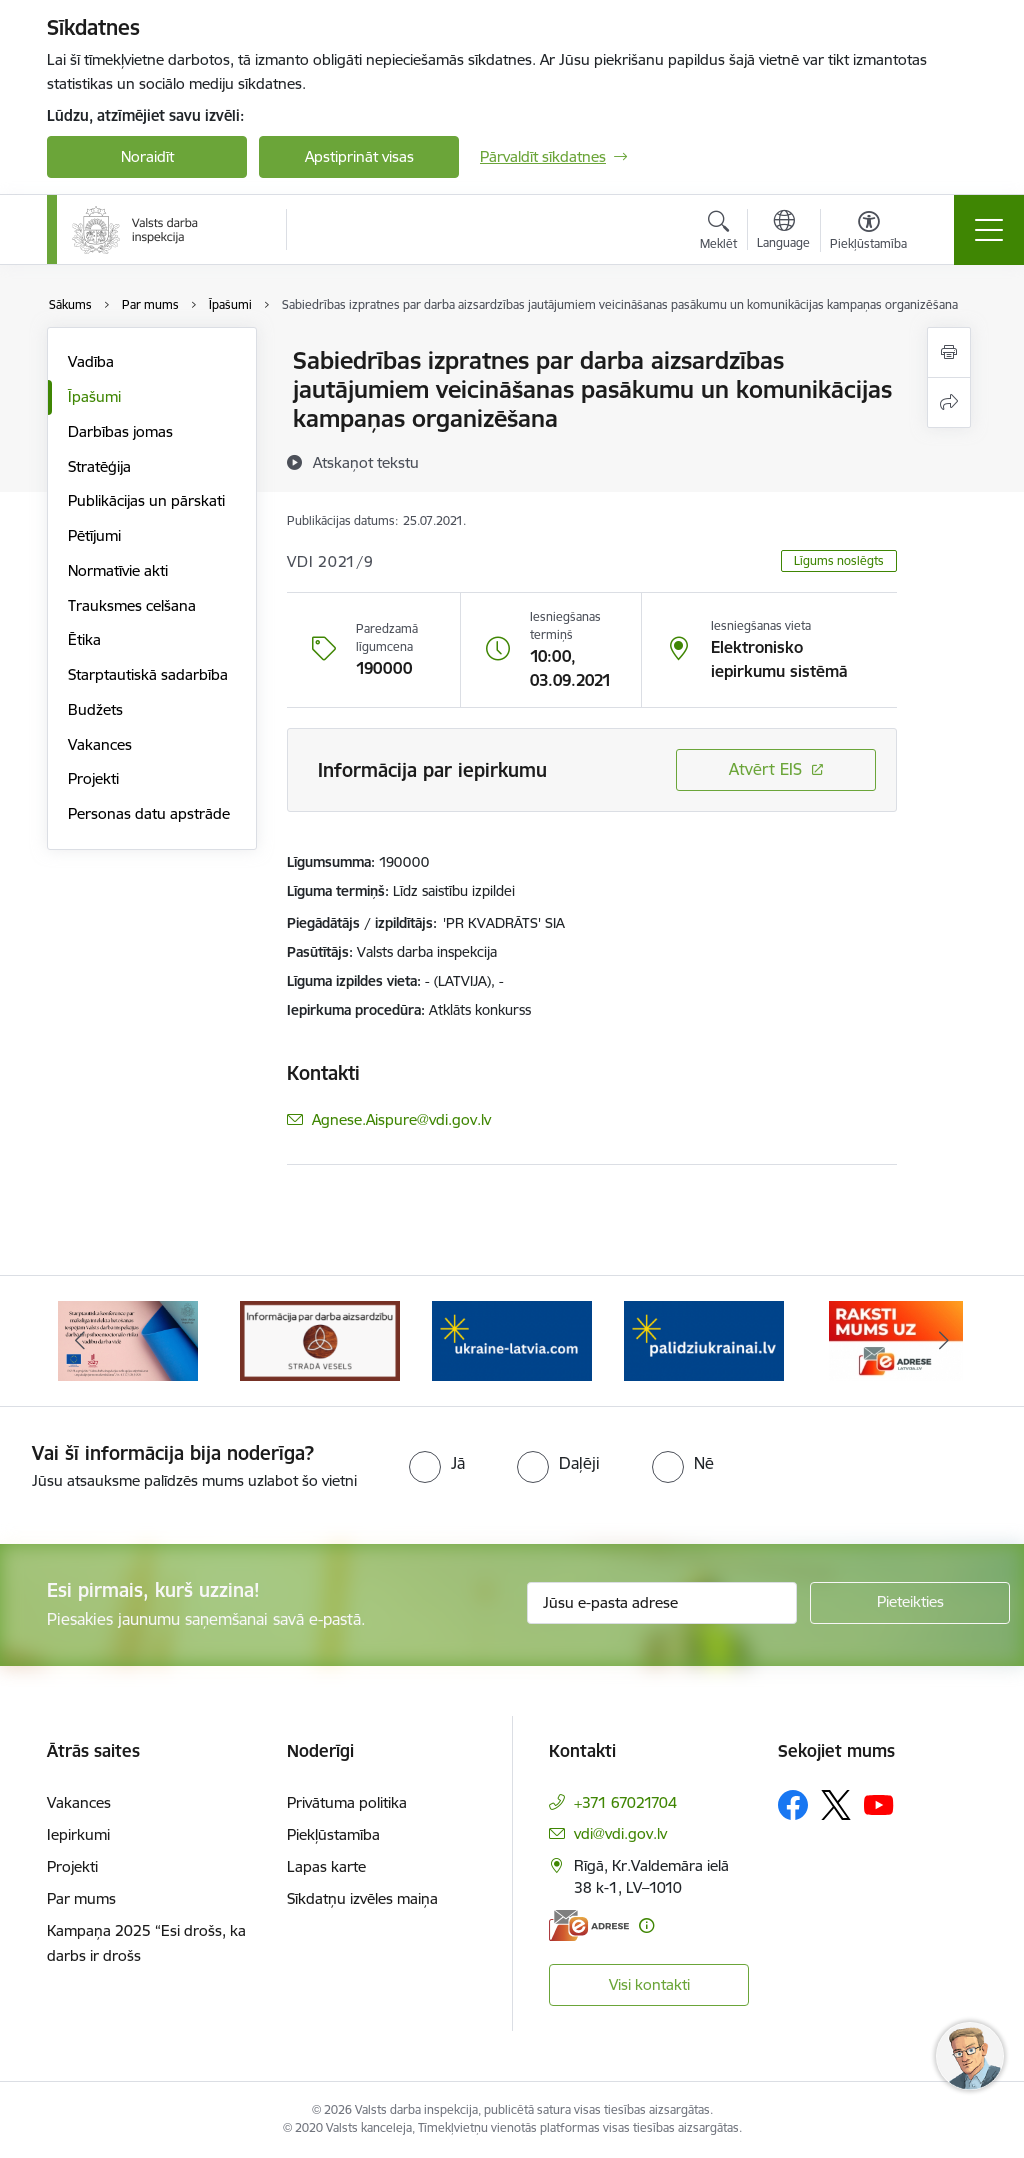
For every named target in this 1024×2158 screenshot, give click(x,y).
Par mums (81, 1898)
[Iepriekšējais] (80, 1341)
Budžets (95, 709)
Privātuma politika (347, 1802)
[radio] (437, 1463)
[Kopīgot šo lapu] (949, 402)
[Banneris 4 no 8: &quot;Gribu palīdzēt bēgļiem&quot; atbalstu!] (512, 1339)
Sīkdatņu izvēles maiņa (362, 1898)
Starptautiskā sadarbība (148, 674)
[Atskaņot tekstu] (366, 462)
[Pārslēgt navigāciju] (989, 230)
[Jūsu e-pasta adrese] (662, 1603)
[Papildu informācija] (646, 1925)
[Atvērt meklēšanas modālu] (718, 233)
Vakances (100, 744)
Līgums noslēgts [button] (839, 560)
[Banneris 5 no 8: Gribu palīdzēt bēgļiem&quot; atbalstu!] (704, 1339)
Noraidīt (147, 156)
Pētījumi (94, 535)
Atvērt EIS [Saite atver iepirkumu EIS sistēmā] (765, 769)
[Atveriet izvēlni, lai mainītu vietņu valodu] (783, 232)
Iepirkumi (78, 1834)
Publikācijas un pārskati (146, 500)
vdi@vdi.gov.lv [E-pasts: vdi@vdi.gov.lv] (620, 1833)
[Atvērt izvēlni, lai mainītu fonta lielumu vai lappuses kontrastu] (868, 233)
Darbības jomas (120, 431)
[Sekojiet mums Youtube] (879, 1804)
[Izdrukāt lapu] (949, 352)
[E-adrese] (589, 1925)
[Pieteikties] (910, 1603)
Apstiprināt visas (359, 156)
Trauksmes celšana (132, 605)
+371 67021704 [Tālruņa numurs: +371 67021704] (625, 1802)
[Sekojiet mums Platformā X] (836, 1805)
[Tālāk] (944, 1341)
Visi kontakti (649, 1984)
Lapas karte (326, 1866)
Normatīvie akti (118, 570)
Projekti (93, 778)
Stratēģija (99, 466)
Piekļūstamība (333, 1834)
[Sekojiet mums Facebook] (793, 1805)
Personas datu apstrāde (149, 813)
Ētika (84, 639)
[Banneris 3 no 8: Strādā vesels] (320, 1339)
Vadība (91, 361)
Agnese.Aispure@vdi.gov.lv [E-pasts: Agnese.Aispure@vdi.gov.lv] (401, 1119)
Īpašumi (94, 396)
